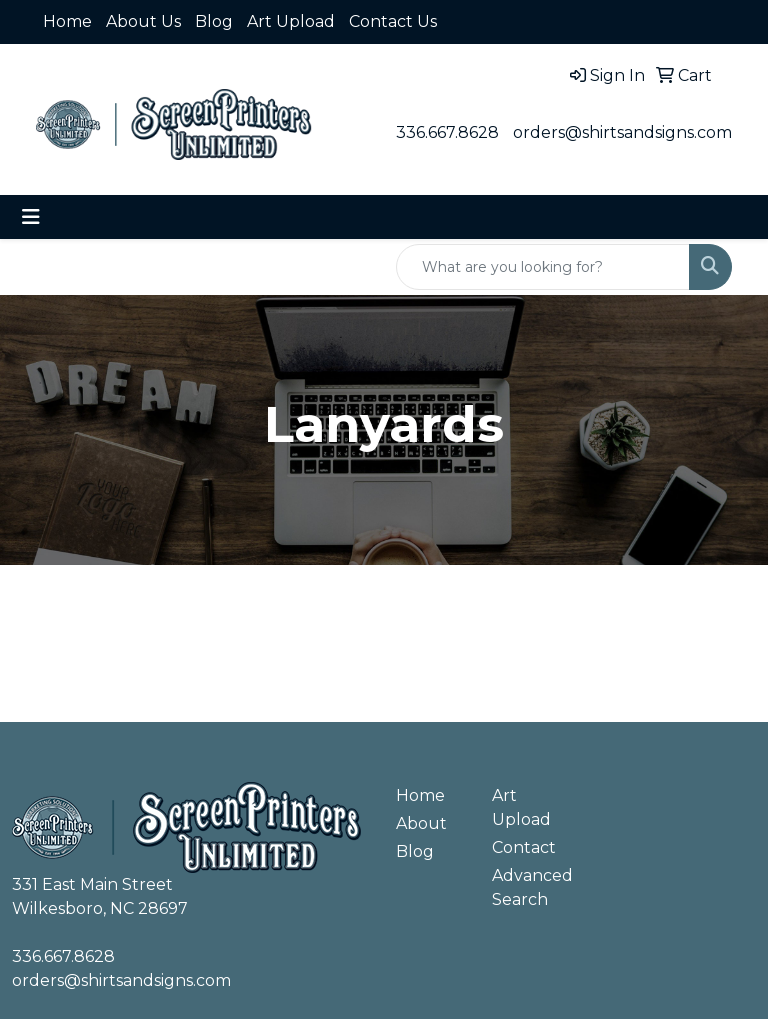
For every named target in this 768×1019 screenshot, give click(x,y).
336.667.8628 (447, 132)
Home (67, 21)
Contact (524, 847)
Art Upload (291, 21)
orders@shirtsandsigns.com (622, 132)
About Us (143, 21)
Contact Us (393, 21)
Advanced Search (528, 887)
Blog (214, 21)
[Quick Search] (543, 267)
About (421, 823)
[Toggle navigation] (31, 217)
